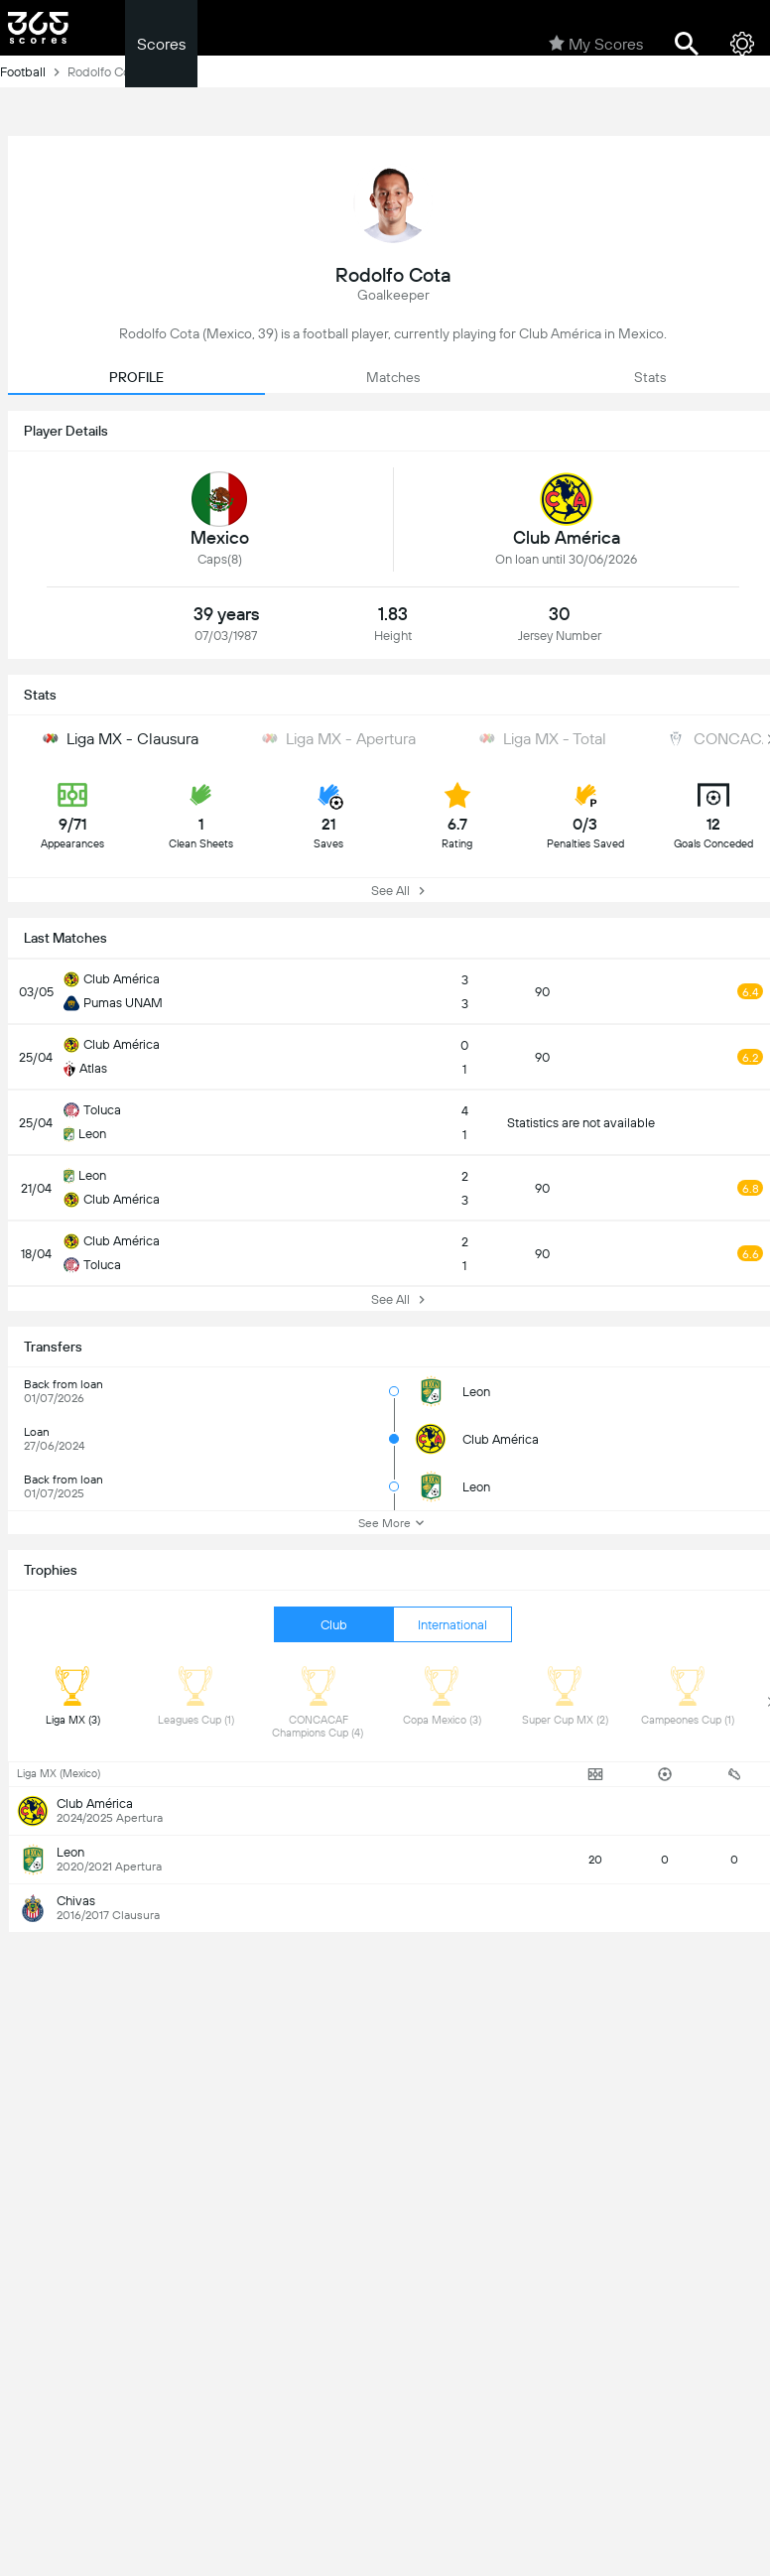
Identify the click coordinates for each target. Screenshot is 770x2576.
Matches (393, 377)
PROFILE (136, 377)
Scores (161, 44)
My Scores (596, 44)
